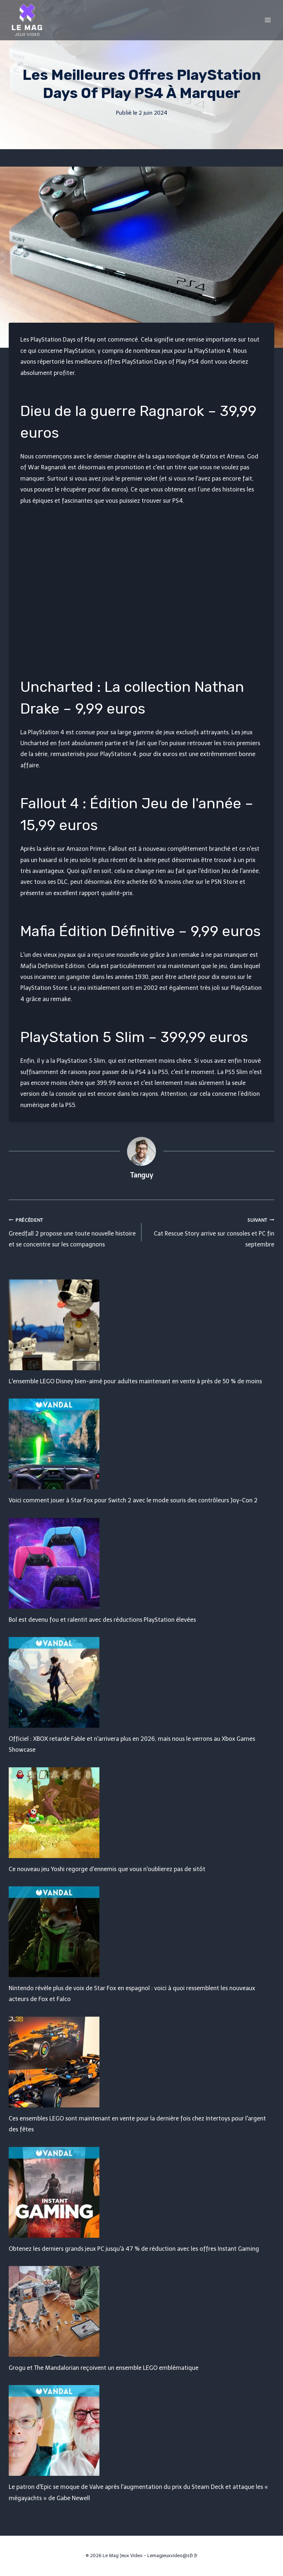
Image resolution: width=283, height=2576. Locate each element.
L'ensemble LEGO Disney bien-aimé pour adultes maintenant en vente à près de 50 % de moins (135, 1381)
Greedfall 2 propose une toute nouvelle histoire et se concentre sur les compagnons (72, 1231)
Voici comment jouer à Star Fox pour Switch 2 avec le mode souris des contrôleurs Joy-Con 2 (133, 1500)
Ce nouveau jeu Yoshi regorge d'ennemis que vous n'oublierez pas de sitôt (107, 1869)
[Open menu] (267, 19)
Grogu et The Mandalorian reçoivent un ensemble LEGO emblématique (103, 2367)
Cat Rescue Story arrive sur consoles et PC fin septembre (210, 1231)
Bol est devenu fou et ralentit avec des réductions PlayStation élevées (102, 1619)
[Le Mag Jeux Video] (27, 20)
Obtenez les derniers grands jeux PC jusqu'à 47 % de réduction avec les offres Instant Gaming (134, 2248)
